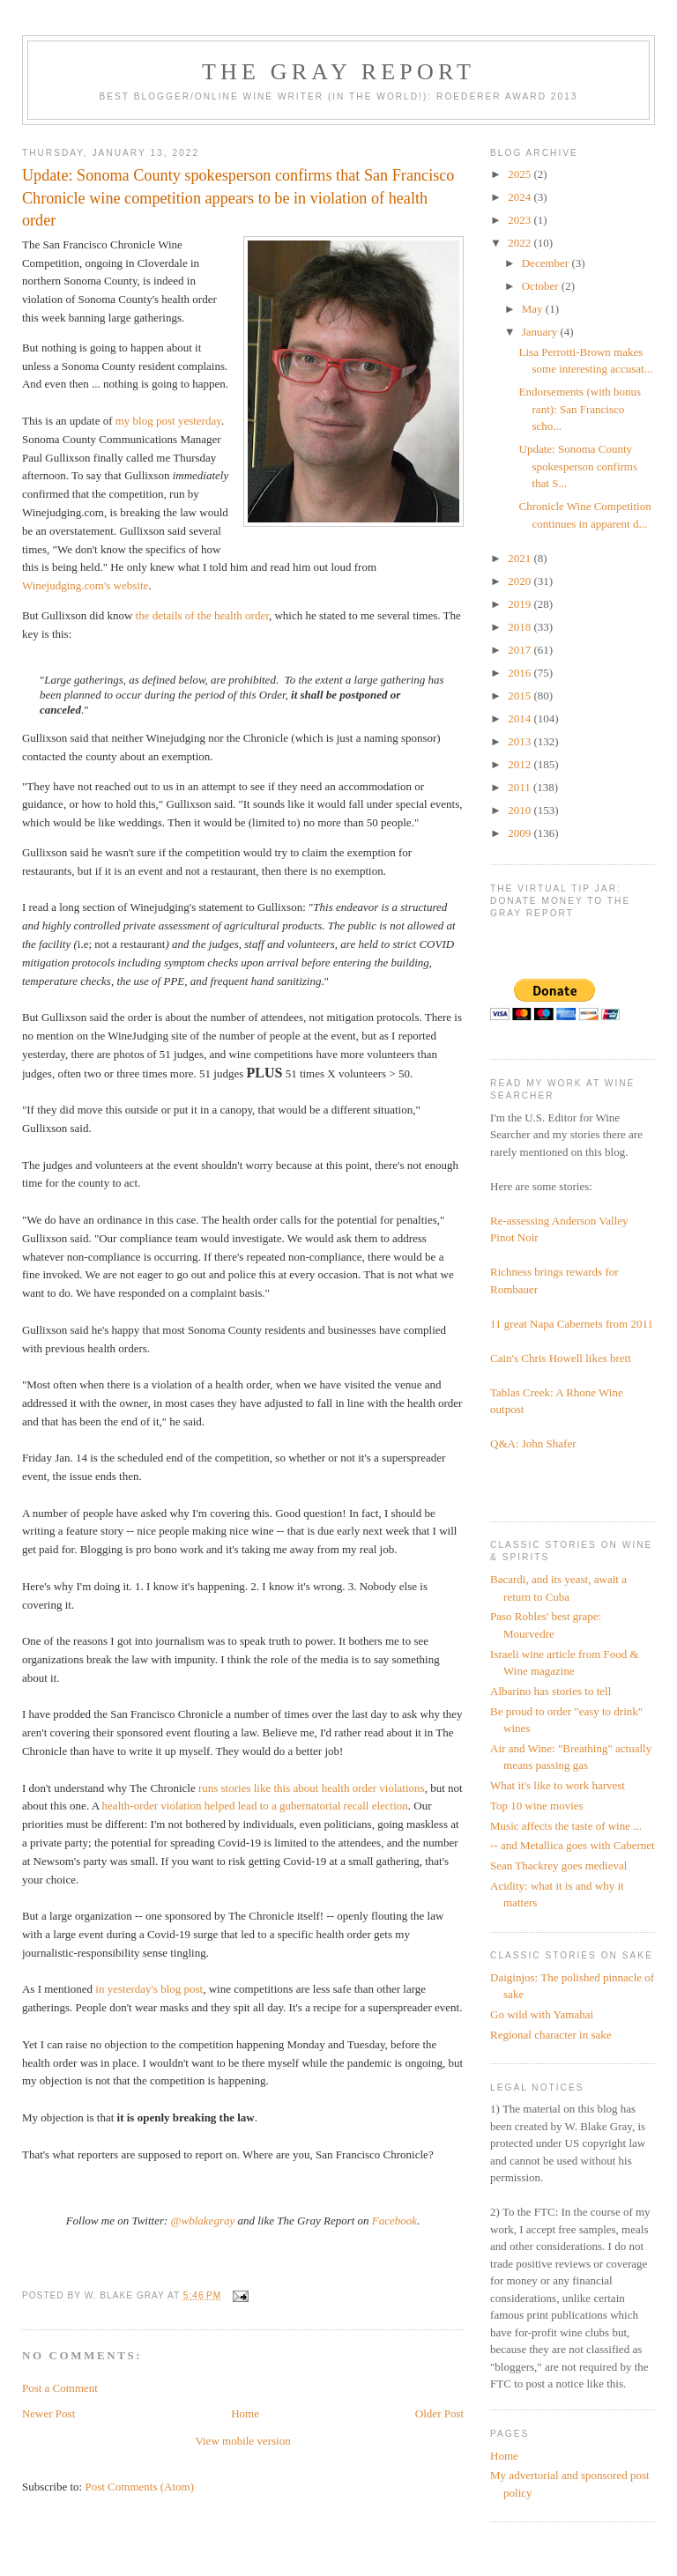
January (541, 331)
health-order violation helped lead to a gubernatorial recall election (255, 1805)
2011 (520, 787)
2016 (520, 672)
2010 (520, 810)
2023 (520, 219)
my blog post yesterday (168, 420)
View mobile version (242, 2440)
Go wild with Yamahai (541, 2014)
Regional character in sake (551, 2034)
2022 (520, 242)
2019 (520, 604)
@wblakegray (203, 2220)
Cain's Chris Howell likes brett (560, 1358)
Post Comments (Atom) (139, 2486)
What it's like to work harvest (557, 1785)
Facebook (394, 2220)
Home (245, 2413)
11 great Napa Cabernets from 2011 (571, 1323)
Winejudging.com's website (85, 585)
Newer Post (48, 2413)
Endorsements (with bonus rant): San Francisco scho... (580, 409)
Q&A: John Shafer (533, 1443)
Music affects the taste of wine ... (566, 1825)
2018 (520, 626)
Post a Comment (60, 2388)
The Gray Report (338, 72)
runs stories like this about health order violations (311, 1788)
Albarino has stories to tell (550, 1691)
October (542, 285)
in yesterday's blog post (149, 1988)
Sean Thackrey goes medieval (558, 1865)
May (534, 308)
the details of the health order (202, 615)
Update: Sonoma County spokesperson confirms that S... (578, 466)
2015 (520, 695)
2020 (520, 581)
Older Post (439, 2413)
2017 (520, 649)
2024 (520, 197)
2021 (520, 558)
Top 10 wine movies (537, 1805)
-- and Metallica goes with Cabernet (572, 1845)
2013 (520, 741)
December (547, 263)
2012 (520, 764)
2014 (520, 718)
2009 (520, 833)
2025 (520, 174)
